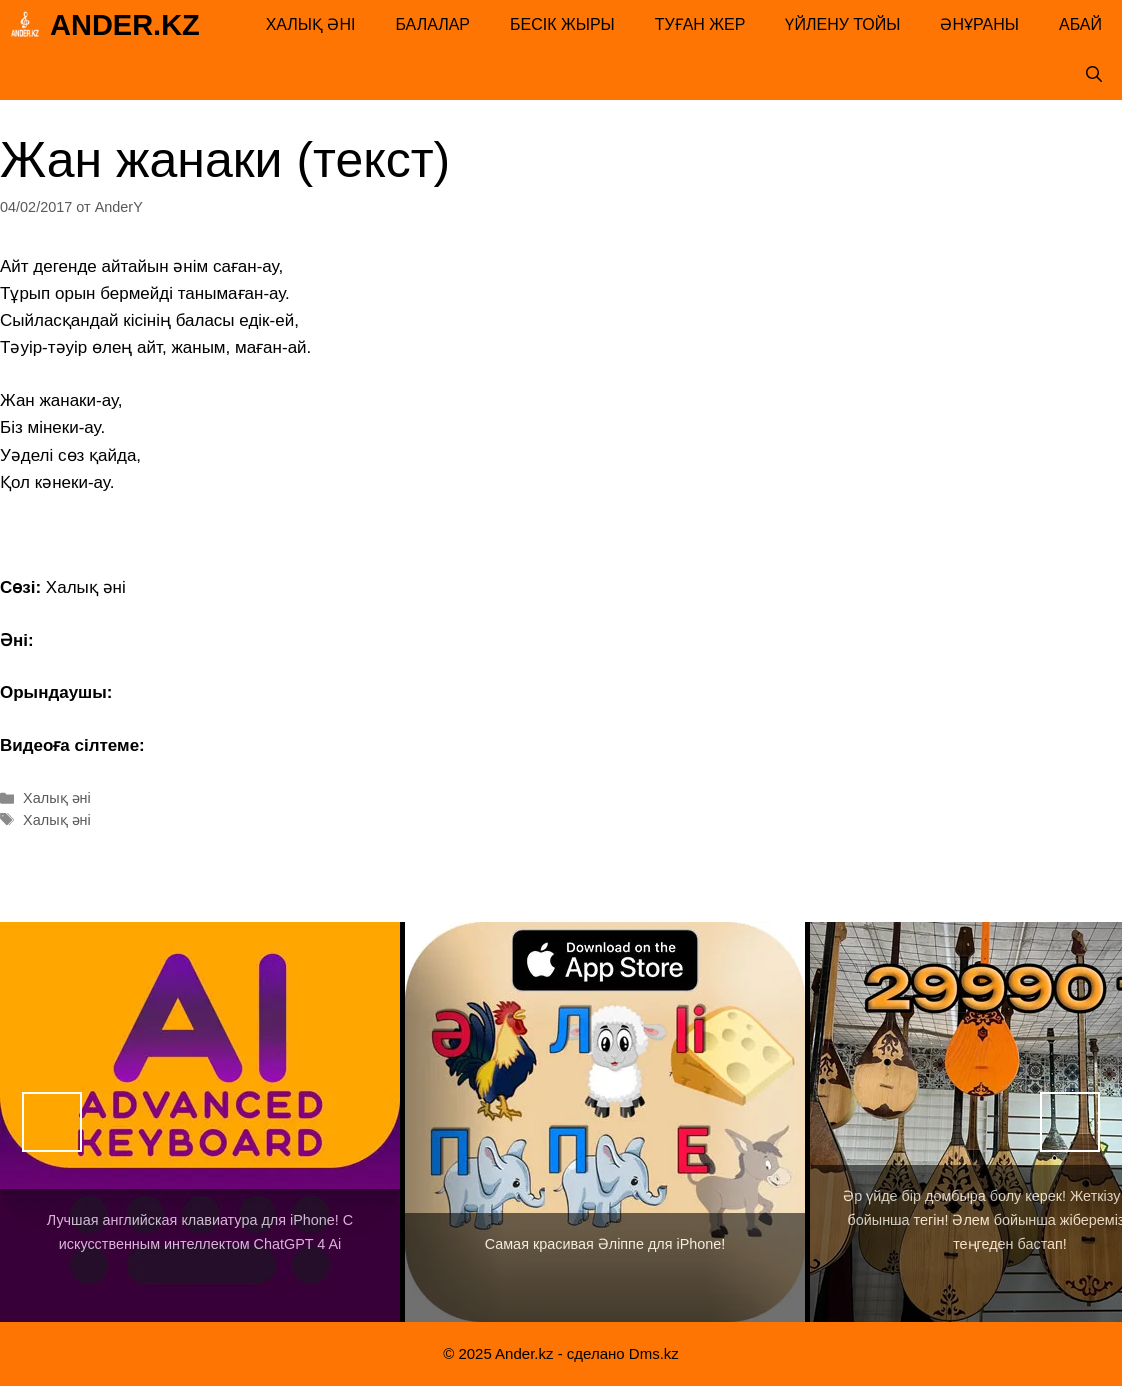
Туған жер (700, 24)
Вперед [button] (1070, 1122)
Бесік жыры (562, 24)
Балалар (432, 24)
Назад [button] (52, 1122)
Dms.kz (654, 1353)
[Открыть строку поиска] (1094, 75)
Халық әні (311, 24)
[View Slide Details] (200, 1122)
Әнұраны (979, 24)
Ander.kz (125, 25)
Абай (1080, 24)
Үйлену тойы (842, 24)
